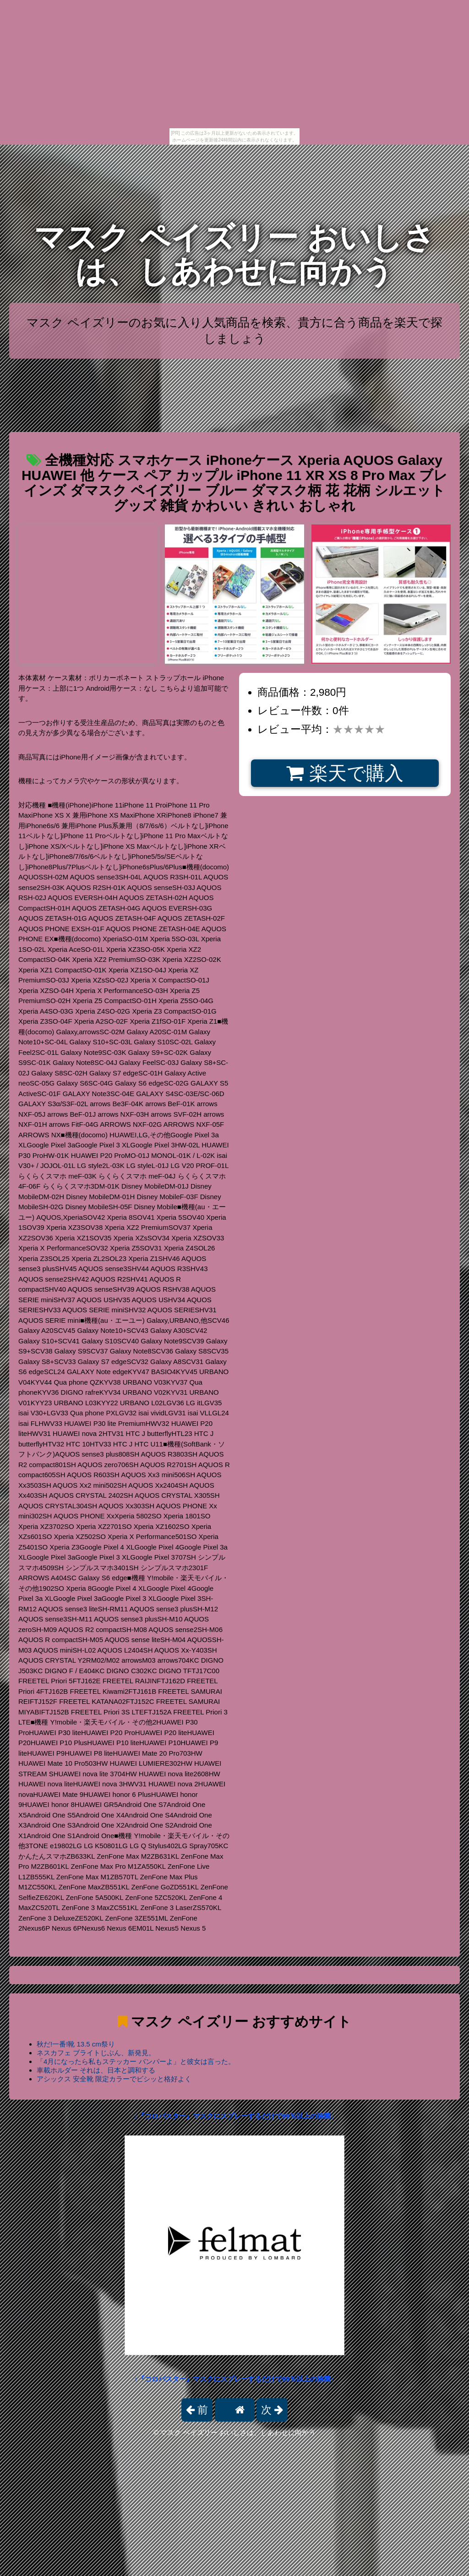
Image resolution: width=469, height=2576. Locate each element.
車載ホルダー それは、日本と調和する (96, 2070)
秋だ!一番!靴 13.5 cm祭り (76, 2044)
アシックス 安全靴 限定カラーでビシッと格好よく (114, 2079)
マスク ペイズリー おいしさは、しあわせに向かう (234, 254)
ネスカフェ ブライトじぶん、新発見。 (96, 2053)
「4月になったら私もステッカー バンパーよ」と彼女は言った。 (136, 2061)
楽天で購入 (344, 773)
